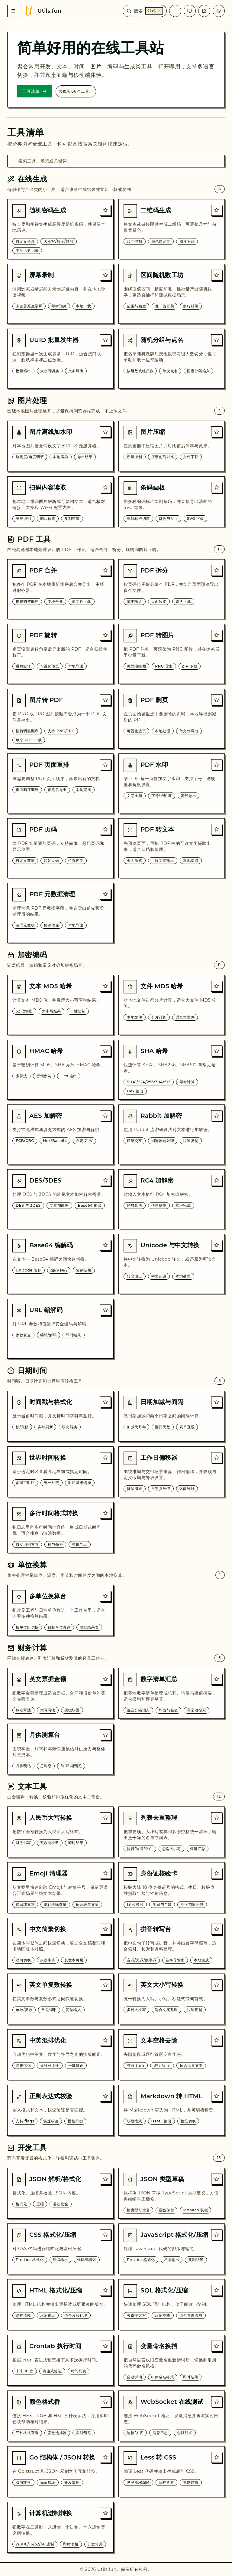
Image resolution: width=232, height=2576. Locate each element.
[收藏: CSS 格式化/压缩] (105, 2234)
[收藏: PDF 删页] (216, 699)
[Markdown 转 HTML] (171, 2110)
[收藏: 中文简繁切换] (105, 1929)
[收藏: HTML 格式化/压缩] (105, 2290)
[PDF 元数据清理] (60, 913)
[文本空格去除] (171, 2055)
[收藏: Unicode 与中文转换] (216, 1245)
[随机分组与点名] (171, 358)
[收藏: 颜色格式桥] (105, 2401)
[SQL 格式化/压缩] (171, 2304)
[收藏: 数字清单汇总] (216, 1679)
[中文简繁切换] (60, 1943)
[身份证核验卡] (171, 1887)
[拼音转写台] (171, 1943)
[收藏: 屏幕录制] (105, 275)
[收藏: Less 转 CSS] (216, 2457)
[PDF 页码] (60, 848)
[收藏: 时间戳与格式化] (105, 1401)
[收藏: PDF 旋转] (105, 635)
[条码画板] (171, 502)
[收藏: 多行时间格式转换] (105, 1513)
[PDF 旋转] (60, 654)
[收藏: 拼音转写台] (216, 1929)
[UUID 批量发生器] (60, 358)
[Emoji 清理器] (60, 1887)
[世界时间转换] (60, 1472)
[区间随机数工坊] (171, 293)
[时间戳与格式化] (60, 1416)
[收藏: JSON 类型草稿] (216, 2179)
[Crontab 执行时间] (60, 2360)
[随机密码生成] (60, 229)
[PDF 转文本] (171, 848)
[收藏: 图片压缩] (216, 431)
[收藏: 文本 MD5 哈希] (105, 986)
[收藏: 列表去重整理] (216, 1817)
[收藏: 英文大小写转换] (216, 1984)
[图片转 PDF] (60, 718)
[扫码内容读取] (60, 502)
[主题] (190, 11)
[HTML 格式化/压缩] (60, 2304)
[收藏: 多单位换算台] (105, 1596)
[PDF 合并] (60, 589)
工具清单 (34, 91)
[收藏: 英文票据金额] (105, 1679)
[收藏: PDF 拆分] (216, 570)
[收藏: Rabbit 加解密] (216, 1115)
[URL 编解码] (60, 1328)
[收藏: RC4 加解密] (216, 1180)
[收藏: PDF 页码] (105, 829)
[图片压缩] (171, 446)
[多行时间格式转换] (60, 1527)
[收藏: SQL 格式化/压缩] (216, 2290)
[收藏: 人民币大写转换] (105, 1817)
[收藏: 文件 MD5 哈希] (216, 986)
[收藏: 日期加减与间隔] (216, 1401)
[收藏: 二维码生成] (216, 210)
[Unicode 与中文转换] (171, 1264)
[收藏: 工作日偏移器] (216, 1457)
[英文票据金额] (60, 1693)
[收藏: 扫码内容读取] (105, 487)
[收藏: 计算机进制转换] (105, 2513)
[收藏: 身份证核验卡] (216, 1873)
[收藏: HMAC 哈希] (105, 1050)
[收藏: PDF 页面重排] (105, 764)
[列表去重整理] (171, 1832)
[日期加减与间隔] (171, 1416)
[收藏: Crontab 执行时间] (105, 2346)
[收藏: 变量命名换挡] (216, 2346)
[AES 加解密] (60, 1134)
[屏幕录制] (60, 293)
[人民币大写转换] (60, 1832)
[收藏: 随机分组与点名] (216, 339)
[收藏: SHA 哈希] (216, 1050)
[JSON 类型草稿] (171, 2193)
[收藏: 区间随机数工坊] (216, 275)
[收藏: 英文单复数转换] (105, 1984)
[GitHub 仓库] (219, 11)
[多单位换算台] (60, 1610)
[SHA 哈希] (171, 1069)
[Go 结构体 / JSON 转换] (60, 2471)
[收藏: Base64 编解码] (105, 1245)
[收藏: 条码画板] (216, 487)
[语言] (175, 11)
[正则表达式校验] (60, 2110)
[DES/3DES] (60, 1199)
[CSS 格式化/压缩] (60, 2249)
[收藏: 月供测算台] (105, 1734)
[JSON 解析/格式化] (60, 2193)
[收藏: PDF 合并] (105, 570)
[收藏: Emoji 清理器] (105, 1873)
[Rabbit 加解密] (171, 1134)
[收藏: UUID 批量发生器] (105, 339)
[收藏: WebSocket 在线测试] (216, 2401)
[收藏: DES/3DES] (105, 1180)
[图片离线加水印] (60, 446)
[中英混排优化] (60, 2055)
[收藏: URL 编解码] (105, 1309)
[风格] (204, 11)
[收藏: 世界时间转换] (105, 1457)
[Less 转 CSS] (171, 2471)
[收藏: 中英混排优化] (105, 2040)
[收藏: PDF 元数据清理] (105, 894)
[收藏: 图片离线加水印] (105, 431)
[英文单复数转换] (60, 1999)
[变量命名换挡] (171, 2360)
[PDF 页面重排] (60, 783)
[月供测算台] (60, 1749)
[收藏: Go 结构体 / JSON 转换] (105, 2457)
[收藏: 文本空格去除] (216, 2040)
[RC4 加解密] (171, 1199)
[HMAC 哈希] (60, 1069)
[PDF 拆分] (171, 589)
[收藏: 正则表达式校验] (105, 2096)
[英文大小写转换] (171, 1999)
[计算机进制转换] (60, 2527)
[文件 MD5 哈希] (171, 1005)
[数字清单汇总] (171, 1693)
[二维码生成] (171, 229)
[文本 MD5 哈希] (60, 1005)
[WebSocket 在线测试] (171, 2416)
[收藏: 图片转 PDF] (105, 699)
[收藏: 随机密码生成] (105, 210)
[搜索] (145, 11)
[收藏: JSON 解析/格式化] (105, 2179)
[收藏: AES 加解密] (105, 1115)
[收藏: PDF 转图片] (216, 635)
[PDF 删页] (171, 718)
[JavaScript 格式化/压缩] (171, 2249)
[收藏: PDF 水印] (216, 764)
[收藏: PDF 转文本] (216, 829)
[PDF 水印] (171, 783)
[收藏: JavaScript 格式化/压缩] (216, 2234)
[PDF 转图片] (171, 654)
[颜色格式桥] (60, 2416)
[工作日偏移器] (171, 1472)
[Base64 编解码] (60, 1264)
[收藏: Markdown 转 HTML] (216, 2096)
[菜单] (13, 11)
